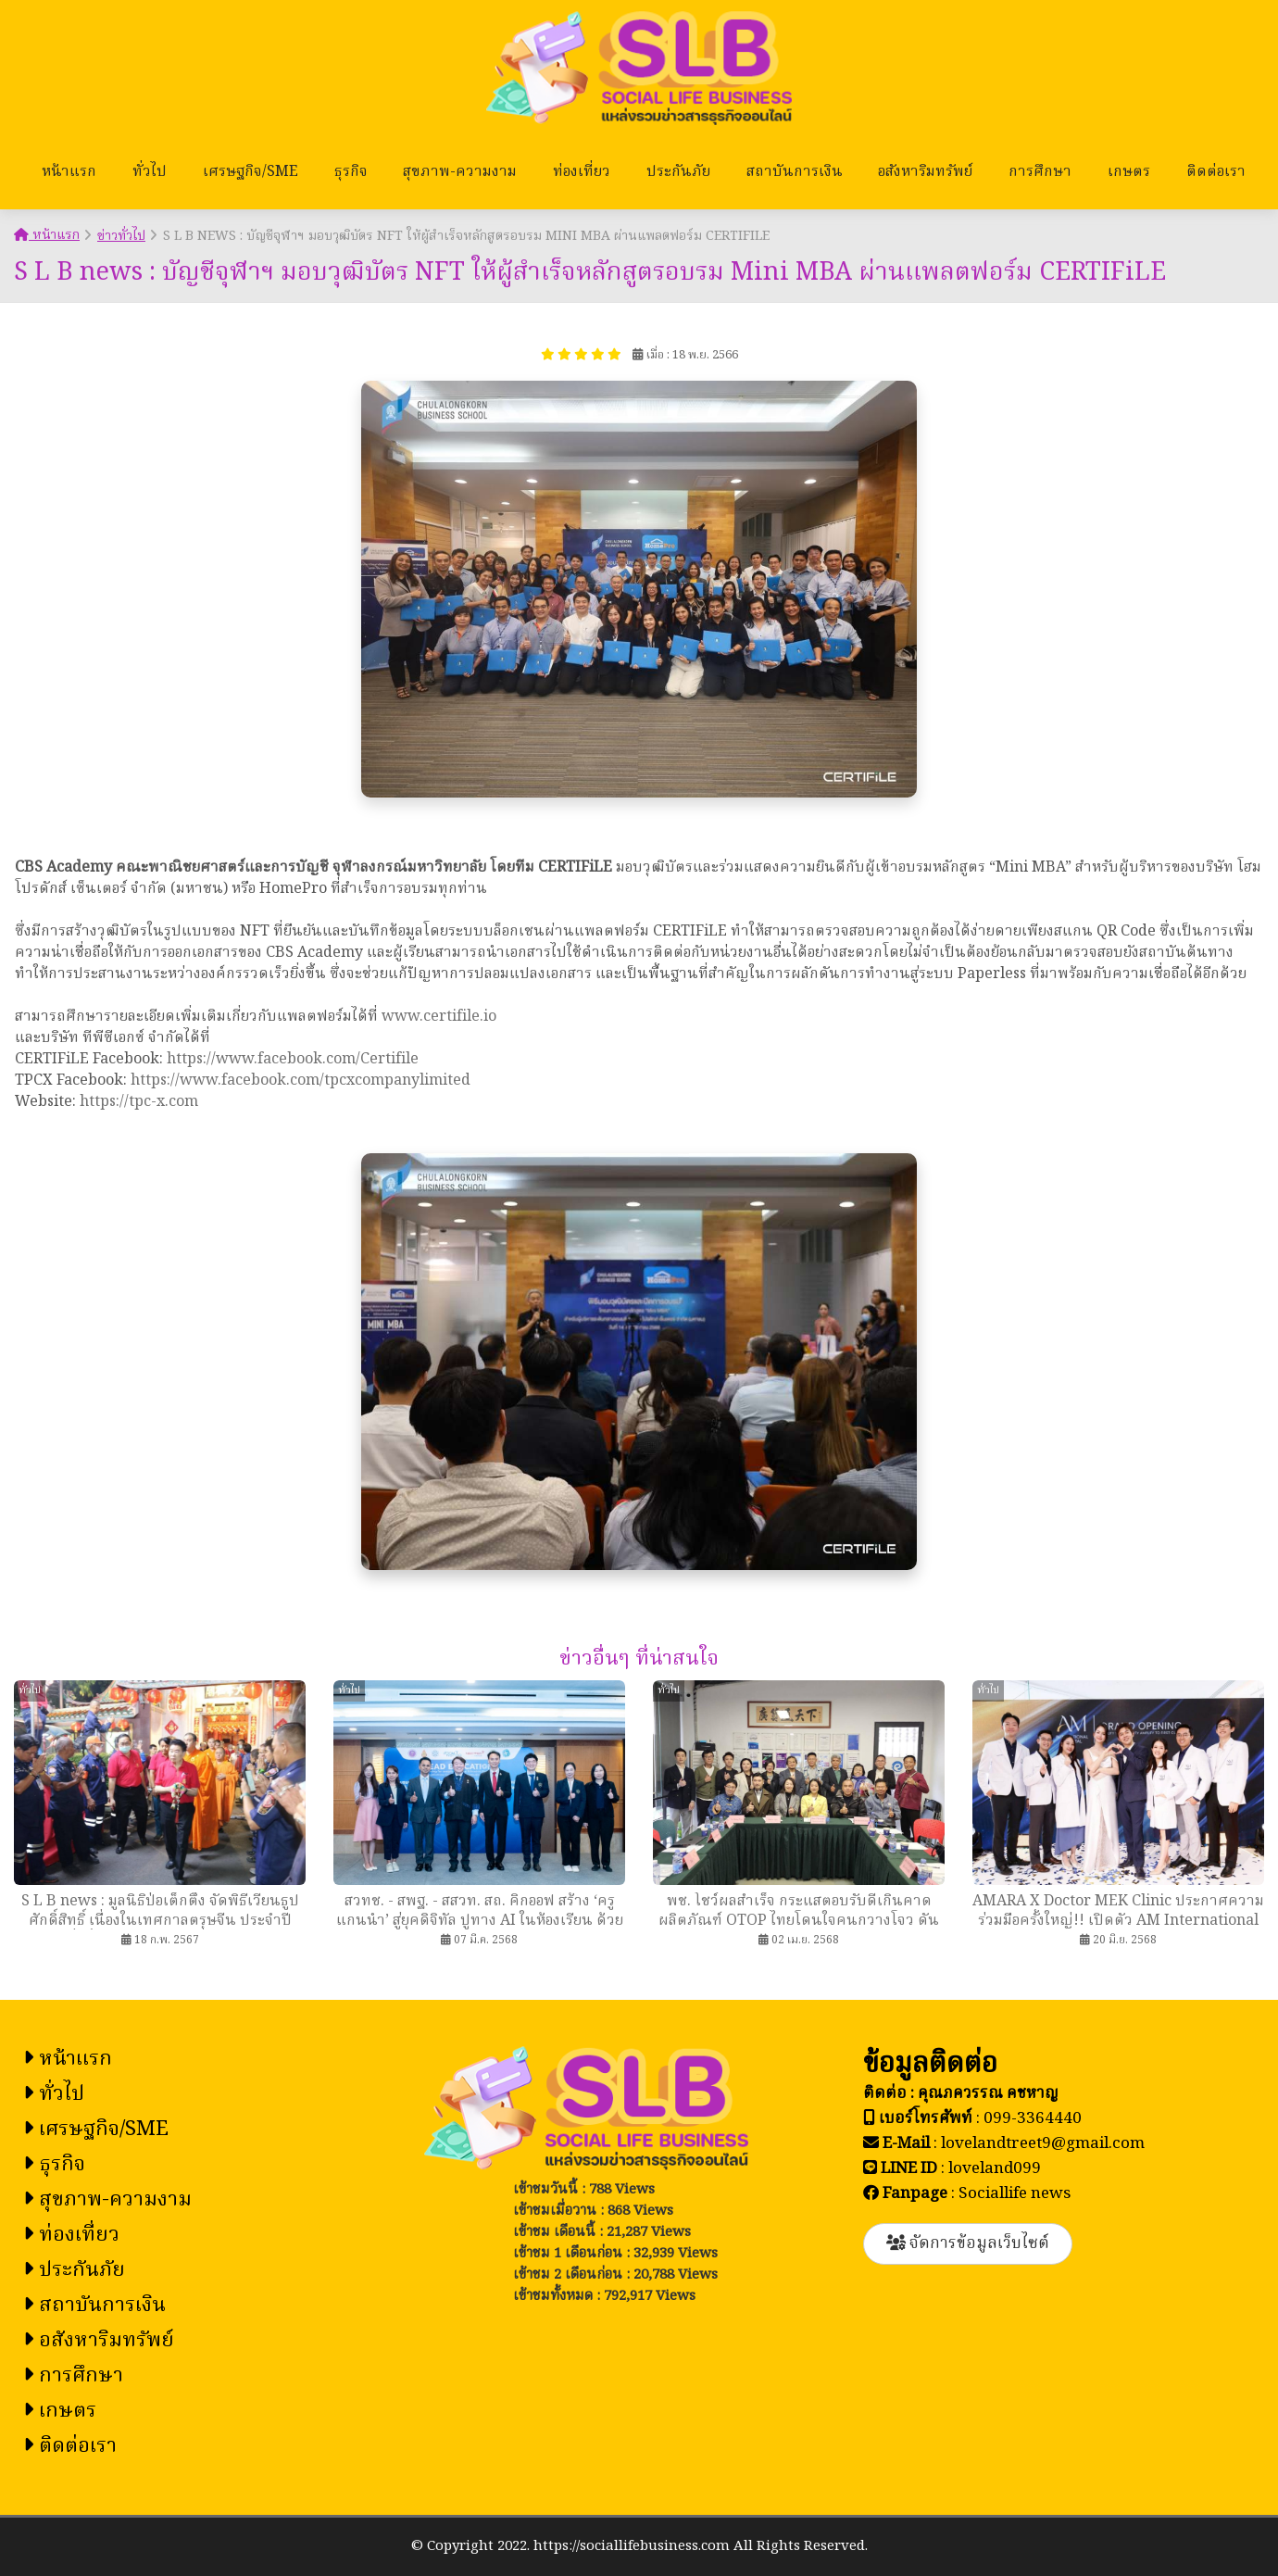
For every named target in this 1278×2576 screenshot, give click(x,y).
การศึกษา (1040, 172)
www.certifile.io (439, 1017)
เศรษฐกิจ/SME (250, 172)
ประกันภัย (678, 172)
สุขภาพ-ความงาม (460, 172)
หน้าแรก (69, 172)
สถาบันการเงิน (794, 172)
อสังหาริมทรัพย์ (925, 172)
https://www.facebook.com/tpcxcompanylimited (300, 1081)
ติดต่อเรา (1216, 172)
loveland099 (994, 2168)
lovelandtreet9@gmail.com (1043, 2143)
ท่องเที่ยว (581, 172)
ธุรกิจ (351, 172)
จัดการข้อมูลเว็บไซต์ (967, 2243)
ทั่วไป (149, 172)
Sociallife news (1014, 2193)
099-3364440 (1033, 2118)
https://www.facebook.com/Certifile (293, 1060)
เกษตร (1129, 172)
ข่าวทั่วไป (121, 236)
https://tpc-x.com (139, 1102)
